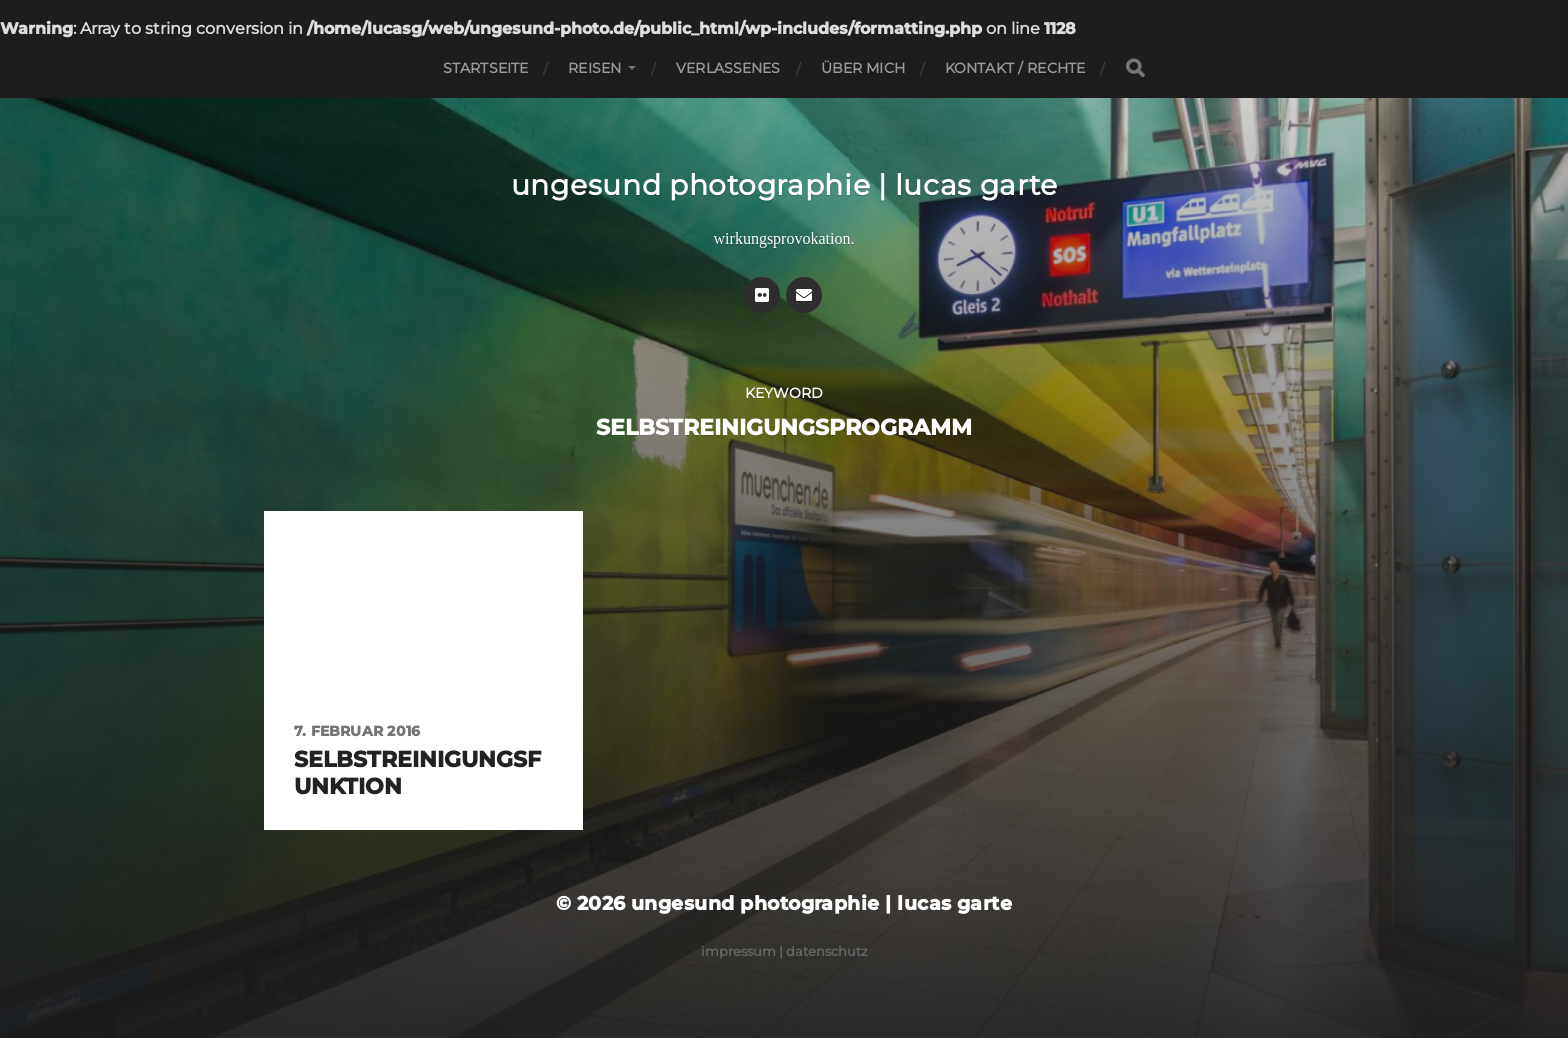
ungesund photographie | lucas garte (784, 185)
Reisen (594, 68)
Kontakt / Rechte (1015, 68)
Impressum (738, 951)
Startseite (485, 68)
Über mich (863, 68)
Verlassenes (728, 68)
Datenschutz (827, 951)
